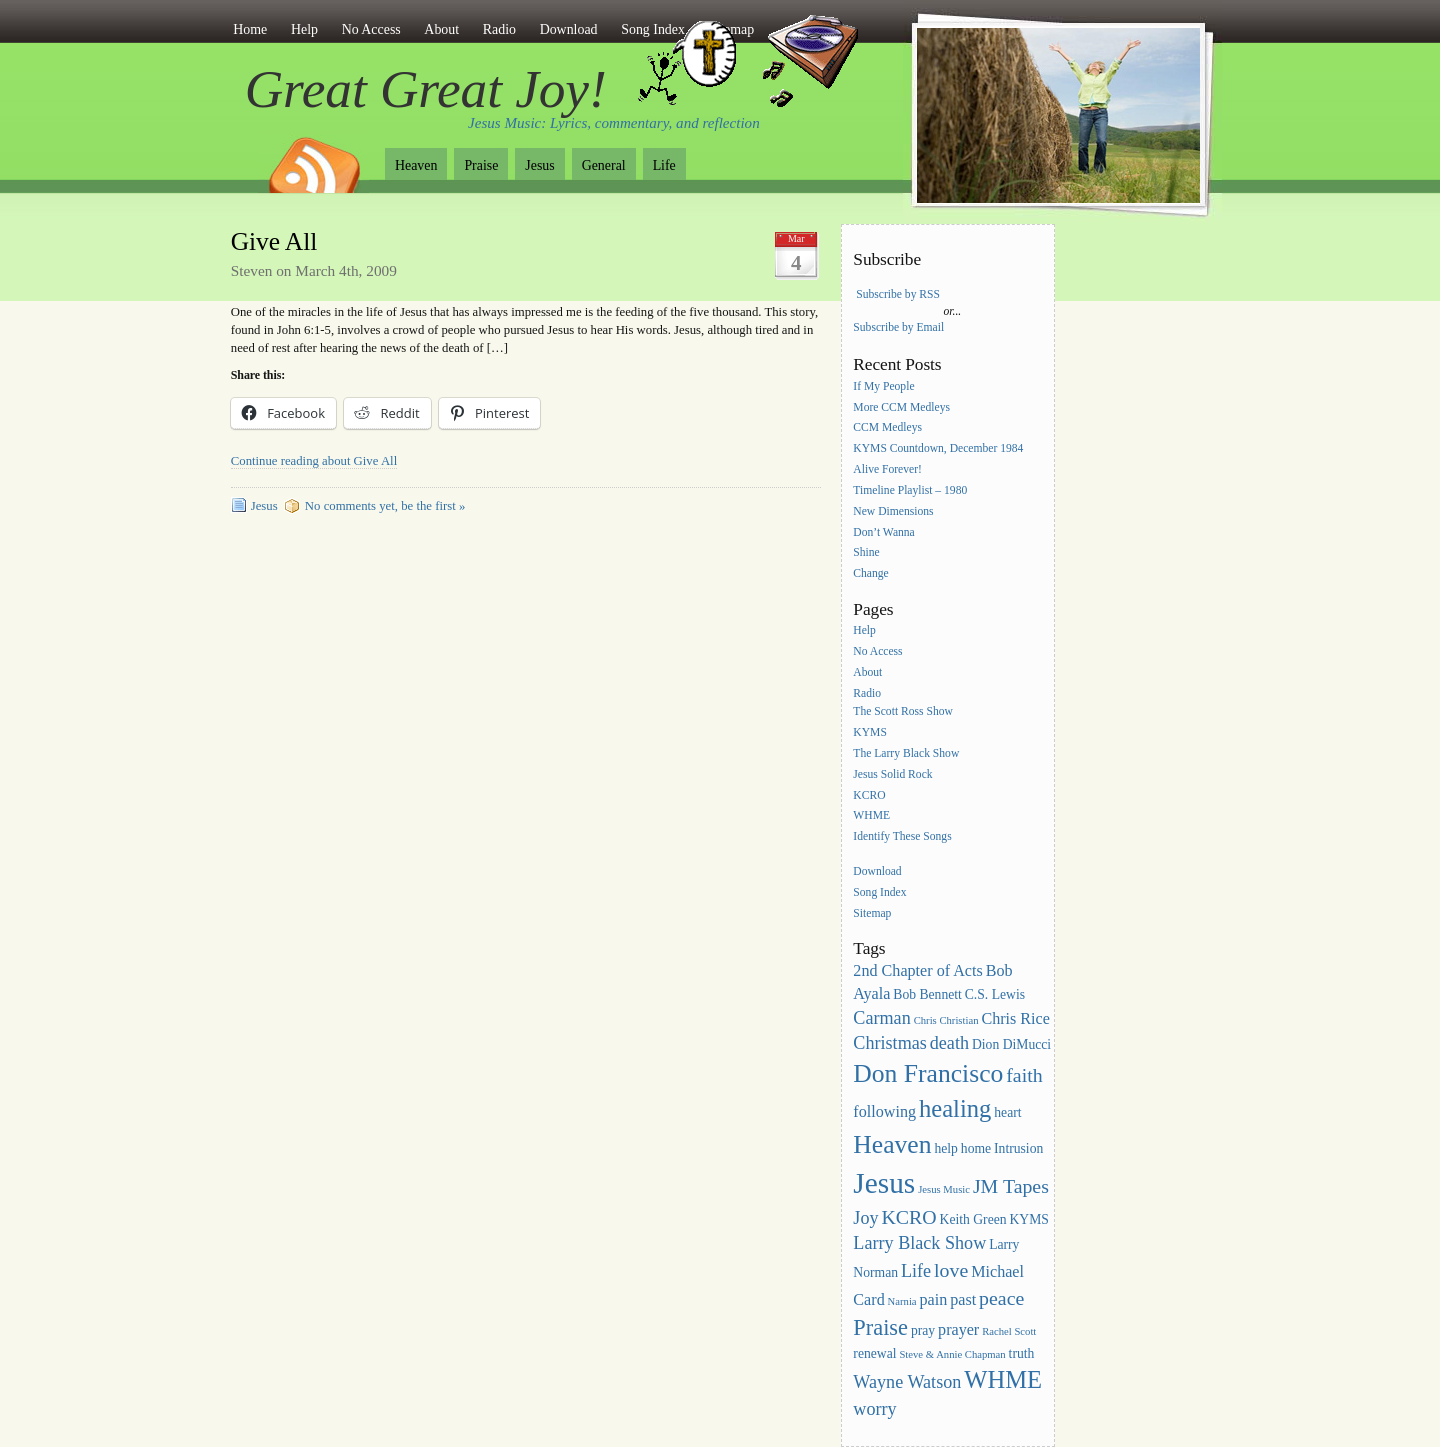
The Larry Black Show (906, 753)
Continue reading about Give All (314, 461)
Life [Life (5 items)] (916, 1271)
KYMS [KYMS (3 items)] (1028, 1219)
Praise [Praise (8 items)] (880, 1327)
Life (664, 165)
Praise (481, 165)
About (441, 29)
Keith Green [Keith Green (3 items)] (973, 1219)
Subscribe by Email (898, 327)
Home (250, 29)
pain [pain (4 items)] (934, 1299)
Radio (499, 29)
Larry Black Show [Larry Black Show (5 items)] (919, 1243)
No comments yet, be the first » (385, 506)
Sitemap (872, 913)
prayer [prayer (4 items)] (958, 1329)
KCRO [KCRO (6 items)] (908, 1217)
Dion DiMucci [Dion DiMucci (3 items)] (1011, 1044)
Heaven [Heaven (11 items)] (892, 1144)
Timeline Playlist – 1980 (910, 490)
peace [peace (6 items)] (1001, 1298)
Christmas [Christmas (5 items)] (890, 1043)
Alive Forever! (887, 469)
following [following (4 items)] (884, 1111)
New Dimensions (893, 511)
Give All (274, 241)
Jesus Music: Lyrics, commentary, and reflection (614, 123)
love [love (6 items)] (951, 1270)
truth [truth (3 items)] (1022, 1353)
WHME (871, 816)
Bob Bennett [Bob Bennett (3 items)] (927, 994)
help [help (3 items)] (946, 1148)
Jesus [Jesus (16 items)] (884, 1183)
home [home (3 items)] (976, 1148)
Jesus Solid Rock (892, 774)
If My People (883, 386)
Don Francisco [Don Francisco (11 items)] (928, 1073)
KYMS (870, 732)
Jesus (539, 165)
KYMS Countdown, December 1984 (938, 449)
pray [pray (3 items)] (923, 1330)
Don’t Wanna (883, 532)
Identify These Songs (902, 837)
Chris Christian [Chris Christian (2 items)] (946, 1020)
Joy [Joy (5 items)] (865, 1218)
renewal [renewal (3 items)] (874, 1353)
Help (304, 29)
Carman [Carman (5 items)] (881, 1018)
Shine (866, 553)
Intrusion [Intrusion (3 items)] (1018, 1148)
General (604, 165)
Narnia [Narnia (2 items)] (902, 1301)
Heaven (416, 165)
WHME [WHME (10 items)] (1003, 1379)
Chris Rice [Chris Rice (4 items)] (1015, 1018)
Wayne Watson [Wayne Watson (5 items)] (907, 1382)
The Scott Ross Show (903, 711)
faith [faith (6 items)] (1024, 1075)
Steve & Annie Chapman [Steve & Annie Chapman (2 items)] (952, 1354)
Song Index (879, 892)
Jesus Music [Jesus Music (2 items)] (944, 1189)
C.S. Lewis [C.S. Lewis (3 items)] (995, 994)
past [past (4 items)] (963, 1299)
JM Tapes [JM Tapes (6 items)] (1011, 1186)
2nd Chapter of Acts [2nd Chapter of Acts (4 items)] (917, 970)
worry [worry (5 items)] (874, 1409)
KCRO (869, 795)
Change (870, 574)
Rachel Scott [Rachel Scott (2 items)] (1009, 1331)
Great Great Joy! (426, 89)
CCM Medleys (887, 428)
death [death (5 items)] (949, 1043)
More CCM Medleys (901, 407)
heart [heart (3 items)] (1007, 1112)
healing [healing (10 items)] (955, 1108)
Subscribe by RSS (898, 294)
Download (569, 29)
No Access (371, 29)
